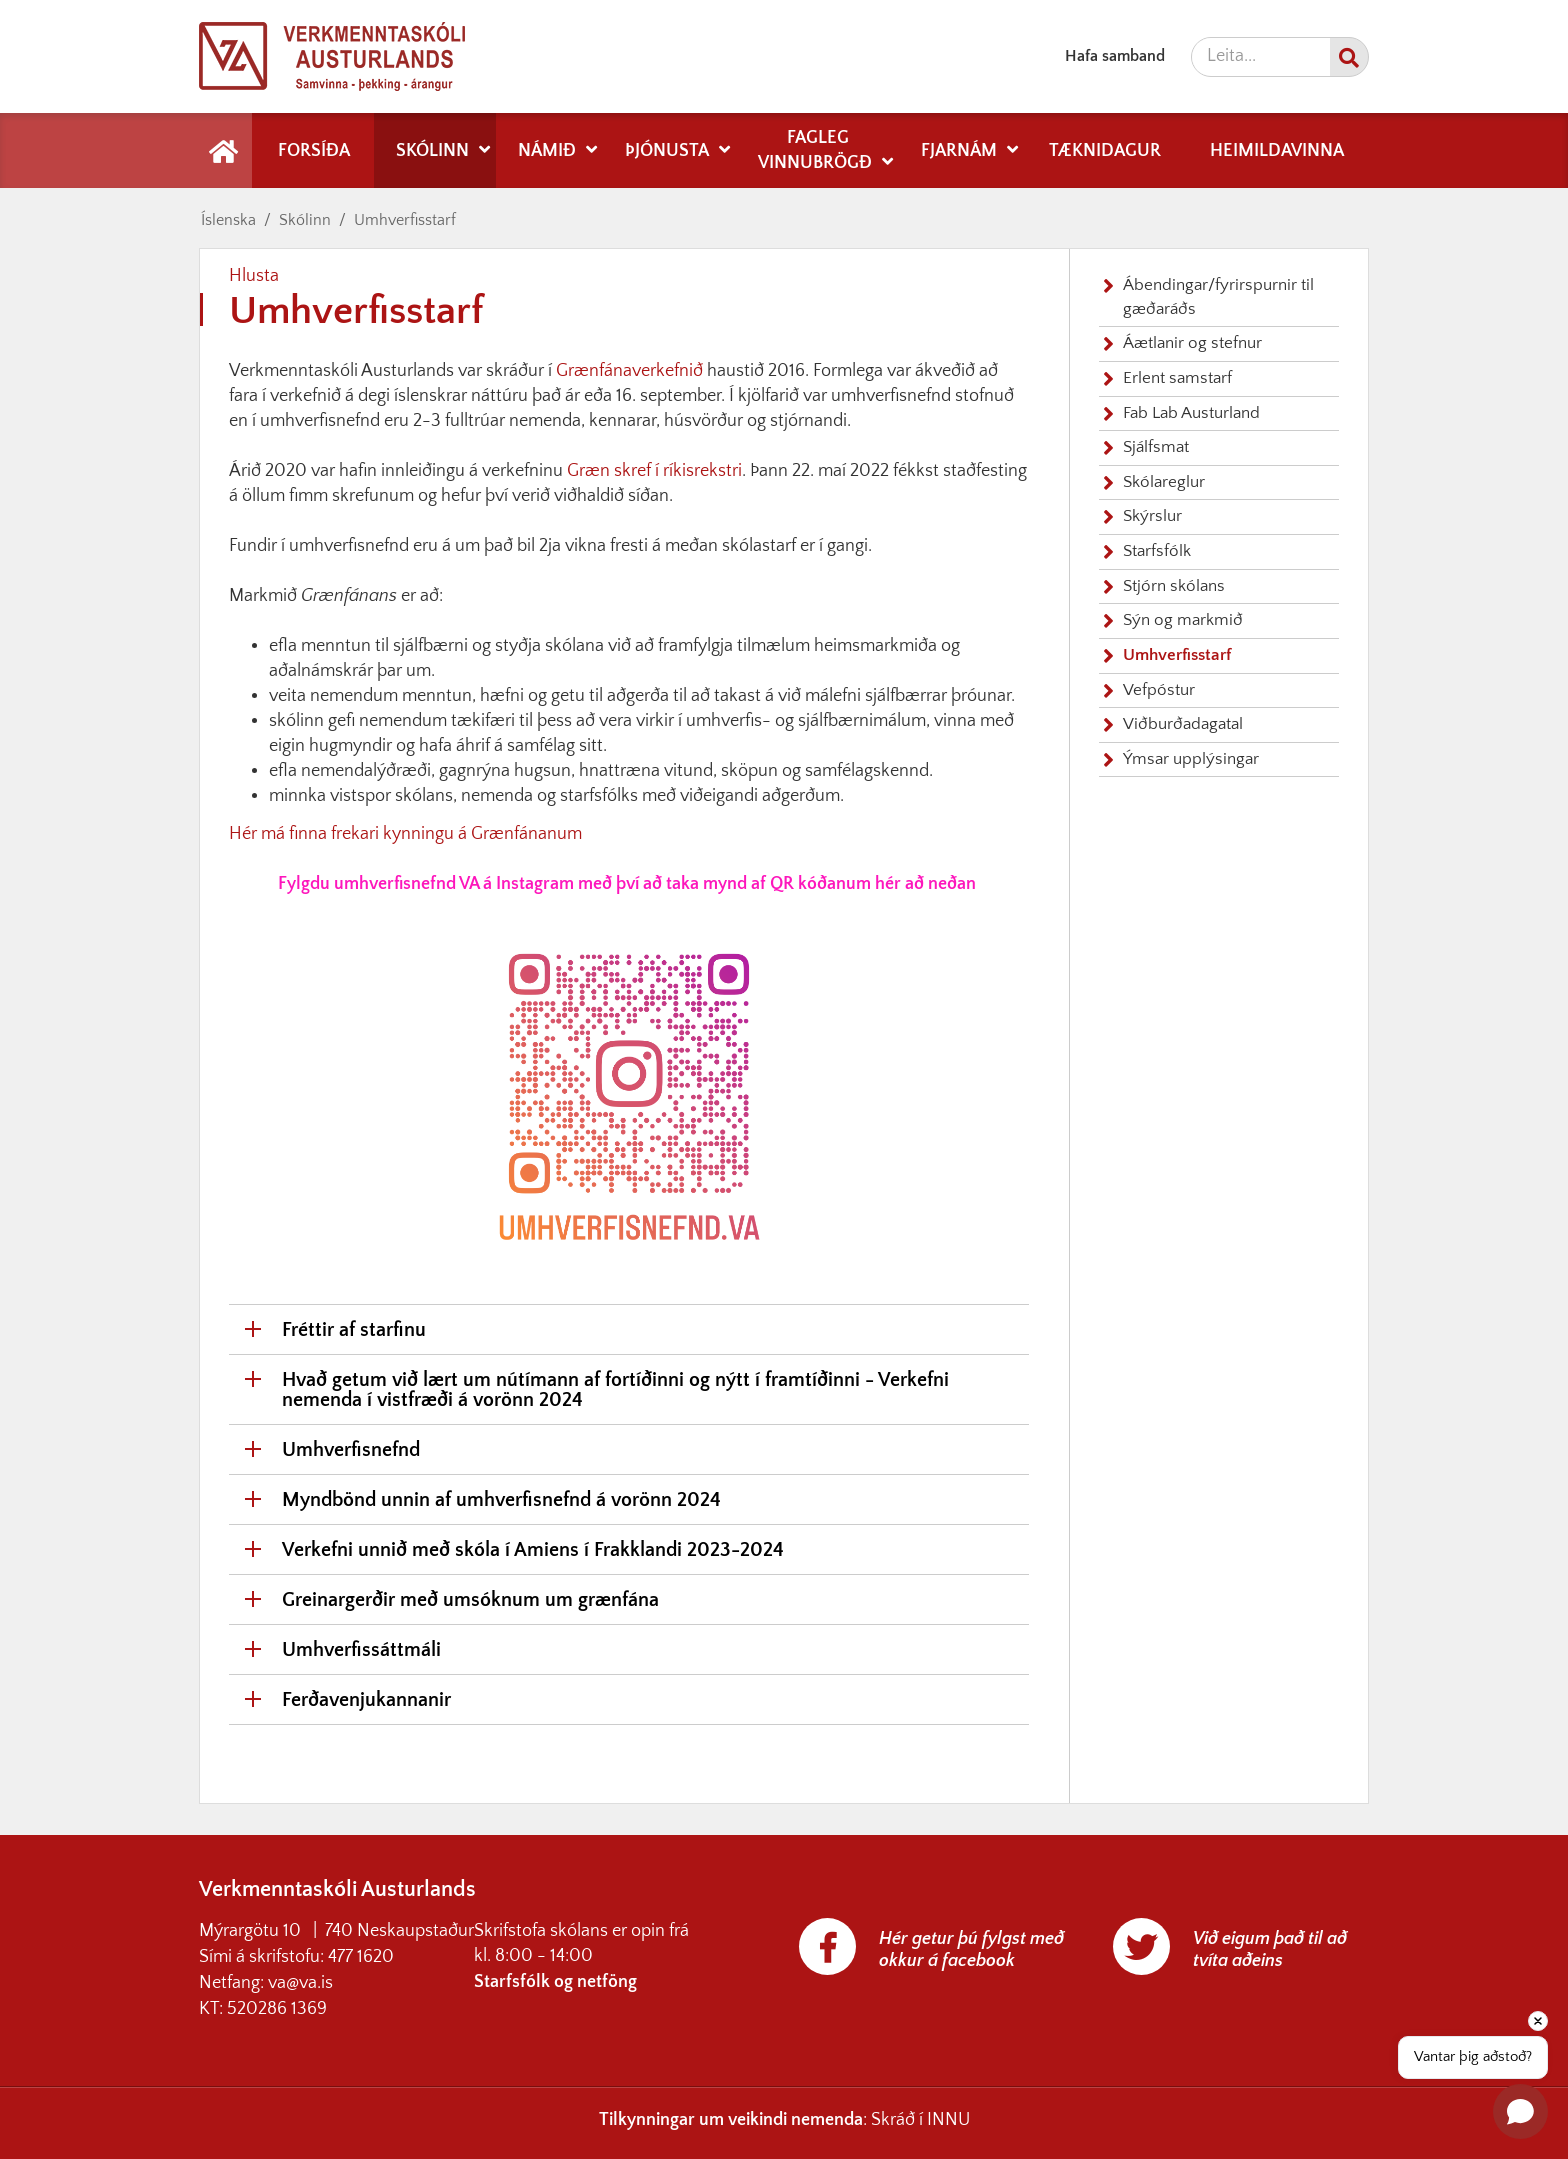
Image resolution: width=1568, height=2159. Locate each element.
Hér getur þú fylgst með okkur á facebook (971, 1950)
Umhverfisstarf (405, 220)
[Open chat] (1520, 2111)
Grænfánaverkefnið (631, 371)
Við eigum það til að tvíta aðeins (1270, 1950)
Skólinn (305, 220)
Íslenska (228, 220)
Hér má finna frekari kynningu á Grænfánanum (405, 834)
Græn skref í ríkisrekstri (654, 471)
